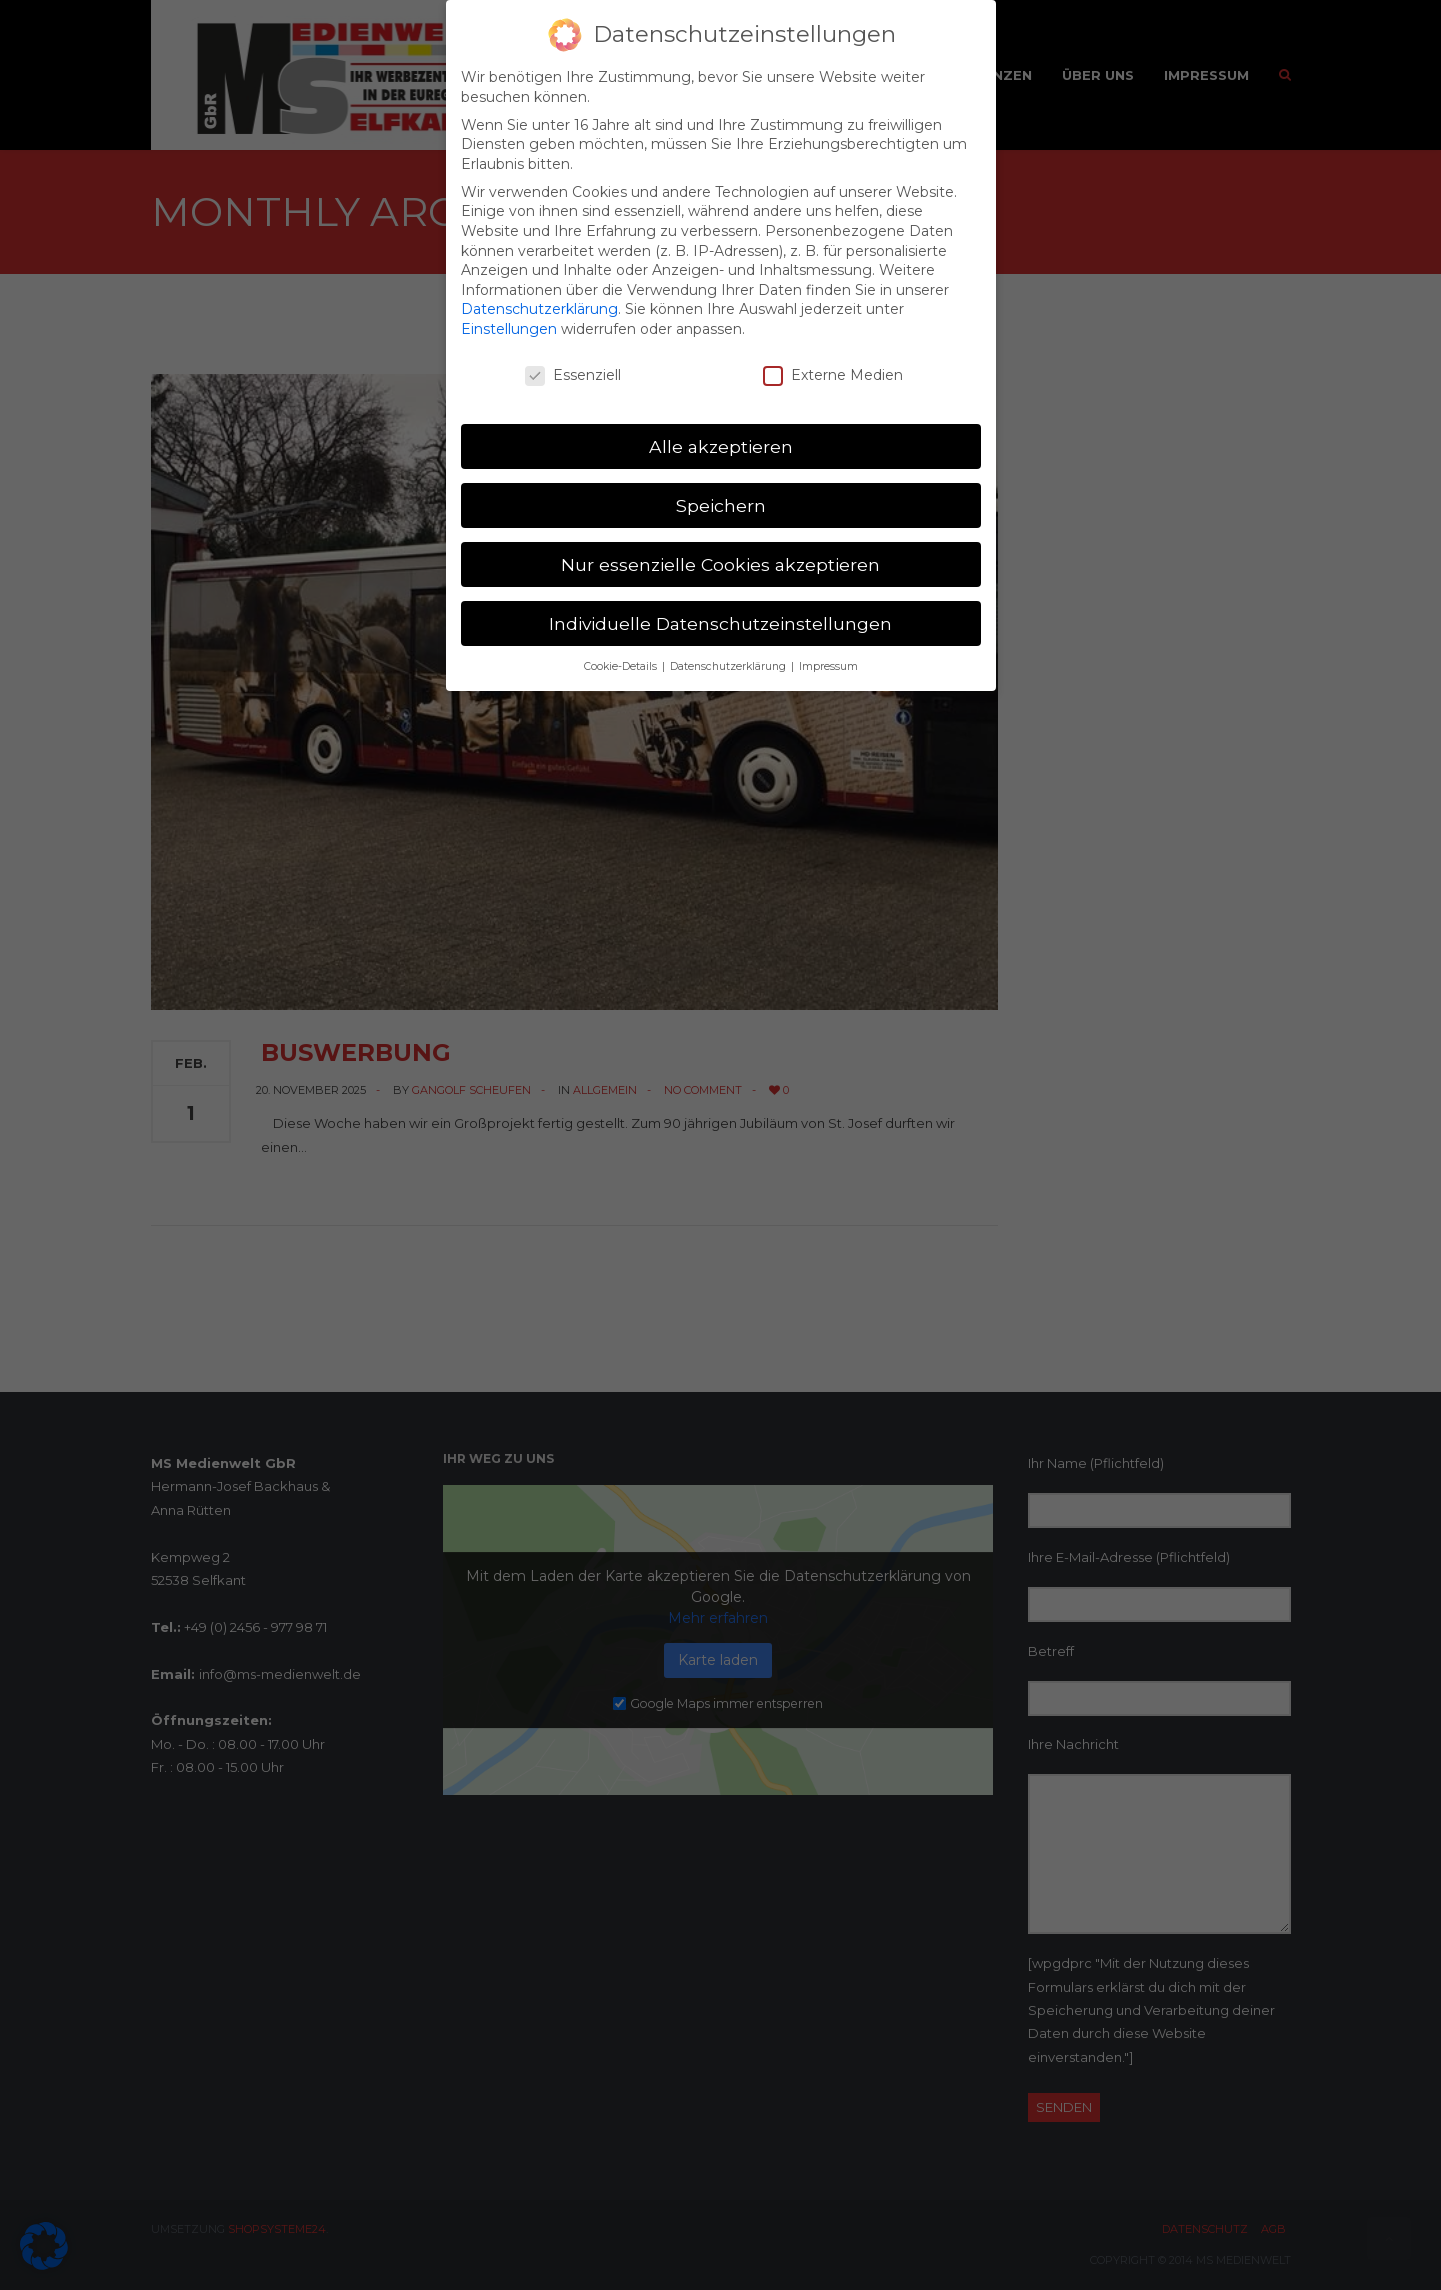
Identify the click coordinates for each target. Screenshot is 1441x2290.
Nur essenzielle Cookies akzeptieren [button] (720, 547)
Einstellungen (509, 312)
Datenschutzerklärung (539, 293)
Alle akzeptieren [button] (721, 429)
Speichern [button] (721, 488)
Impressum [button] (828, 649)
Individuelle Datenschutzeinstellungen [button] (720, 606)
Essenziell (573, 358)
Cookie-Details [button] (622, 649)
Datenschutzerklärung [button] (729, 649)
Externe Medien (833, 358)
